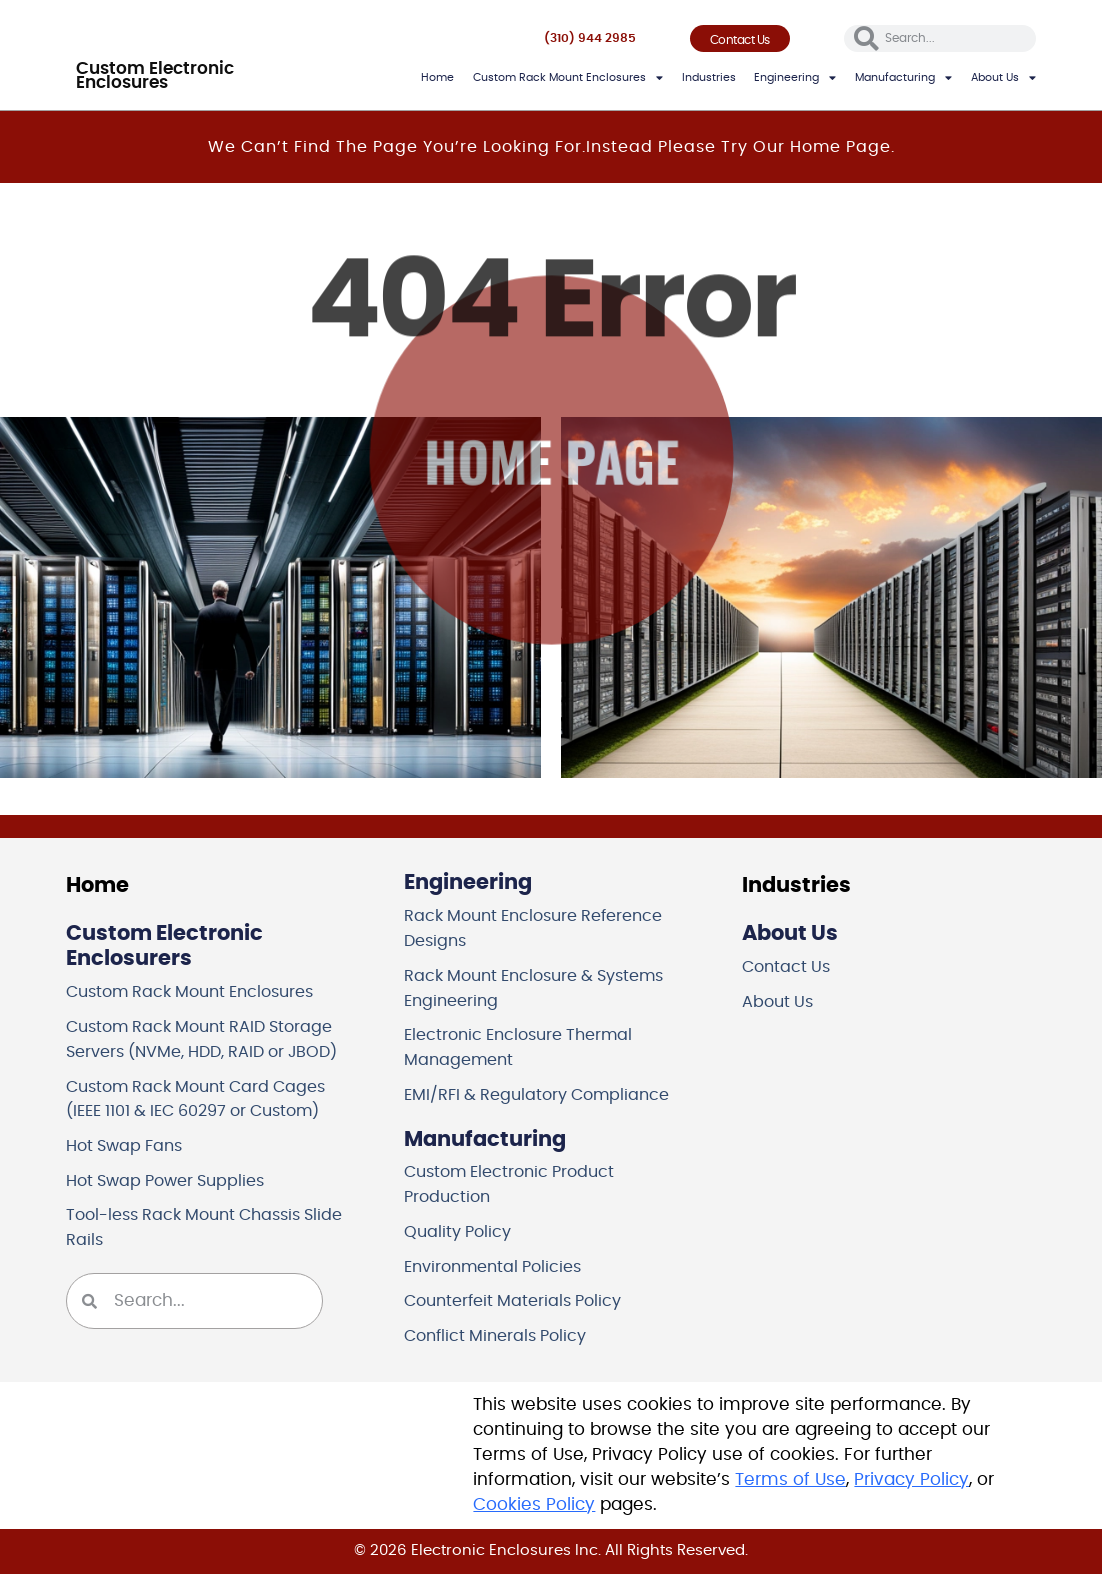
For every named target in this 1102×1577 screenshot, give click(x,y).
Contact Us (788, 968)
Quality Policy (460, 1234)
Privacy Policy (911, 1483)
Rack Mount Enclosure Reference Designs (543, 928)
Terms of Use (790, 1483)
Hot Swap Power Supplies (172, 1182)
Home (437, 77)
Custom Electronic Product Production (516, 1186)
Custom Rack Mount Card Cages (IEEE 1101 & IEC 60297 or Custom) (205, 1099)
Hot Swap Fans (128, 1147)
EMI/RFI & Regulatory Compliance (545, 1096)
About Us (1003, 77)
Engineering (795, 77)
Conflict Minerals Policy (501, 1339)
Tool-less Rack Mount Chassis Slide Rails (192, 1229)
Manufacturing (903, 77)
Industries (709, 77)
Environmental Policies (499, 1269)
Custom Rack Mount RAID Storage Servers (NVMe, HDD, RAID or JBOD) (212, 1039)
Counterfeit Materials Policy (520, 1304)
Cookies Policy (534, 1508)
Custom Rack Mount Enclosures (568, 77)
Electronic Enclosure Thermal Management (526, 1048)
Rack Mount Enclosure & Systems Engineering (545, 988)
